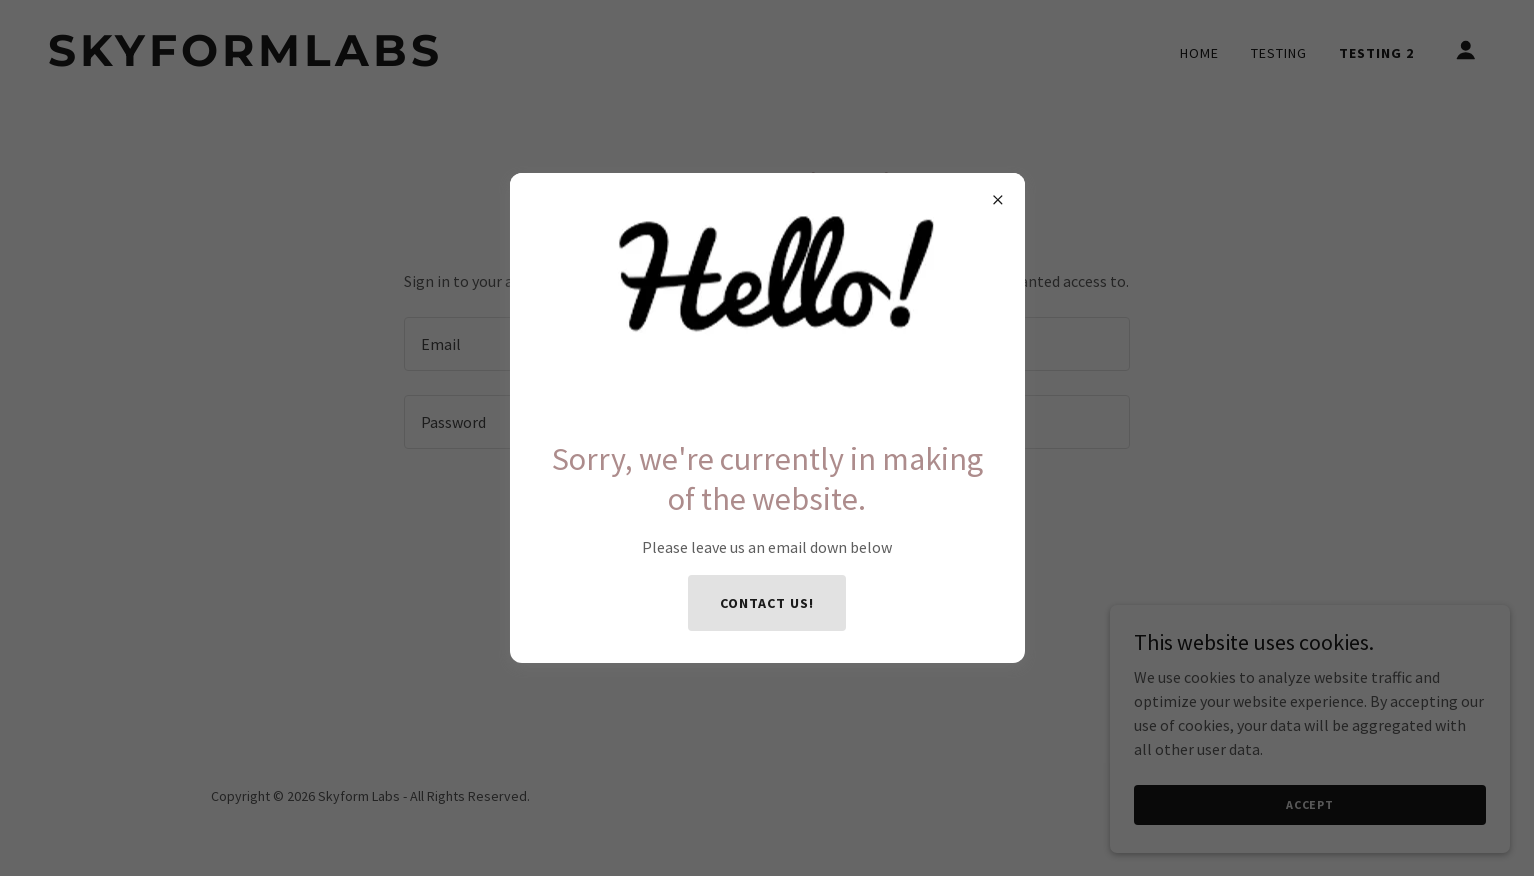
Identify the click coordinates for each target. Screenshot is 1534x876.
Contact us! (767, 603)
